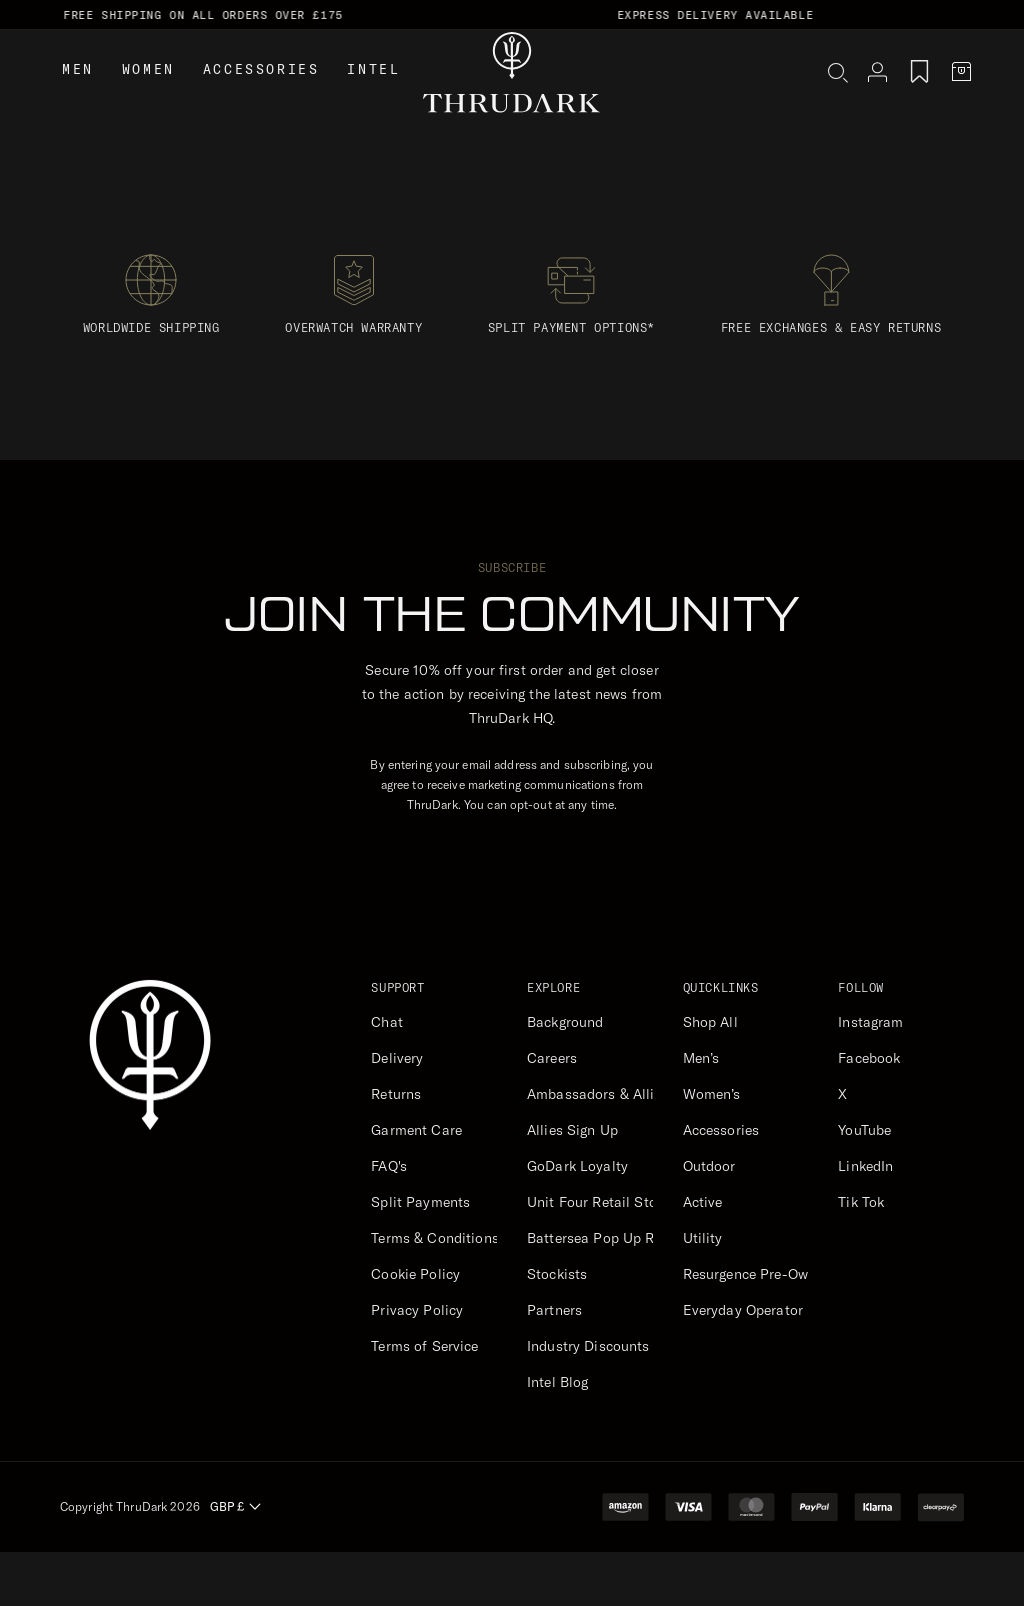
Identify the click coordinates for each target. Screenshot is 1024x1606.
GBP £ (235, 1506)
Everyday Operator (743, 1310)
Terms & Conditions (435, 1238)
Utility (703, 1238)
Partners (554, 1310)
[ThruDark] (512, 101)
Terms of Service (424, 1346)
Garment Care (416, 1130)
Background (565, 1022)
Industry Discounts (588, 1346)
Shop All (710, 1022)
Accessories (261, 99)
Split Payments (420, 1202)
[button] (841, 101)
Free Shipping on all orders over (260, 15)
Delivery (397, 1058)
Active (703, 1202)
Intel (373, 99)
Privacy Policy (417, 1310)
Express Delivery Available (773, 15)
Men (78, 99)
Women (148, 99)
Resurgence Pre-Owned (757, 1274)
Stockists (557, 1274)
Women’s (712, 1094)
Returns (396, 1094)
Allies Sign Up (572, 1130)
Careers (552, 1058)
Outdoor (709, 1166)
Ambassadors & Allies (598, 1094)
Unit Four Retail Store (598, 1202)
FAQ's (389, 1166)
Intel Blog (557, 1382)
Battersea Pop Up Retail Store (624, 1238)
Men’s (701, 1058)
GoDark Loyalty (577, 1166)
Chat (387, 1022)
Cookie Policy (415, 1274)
